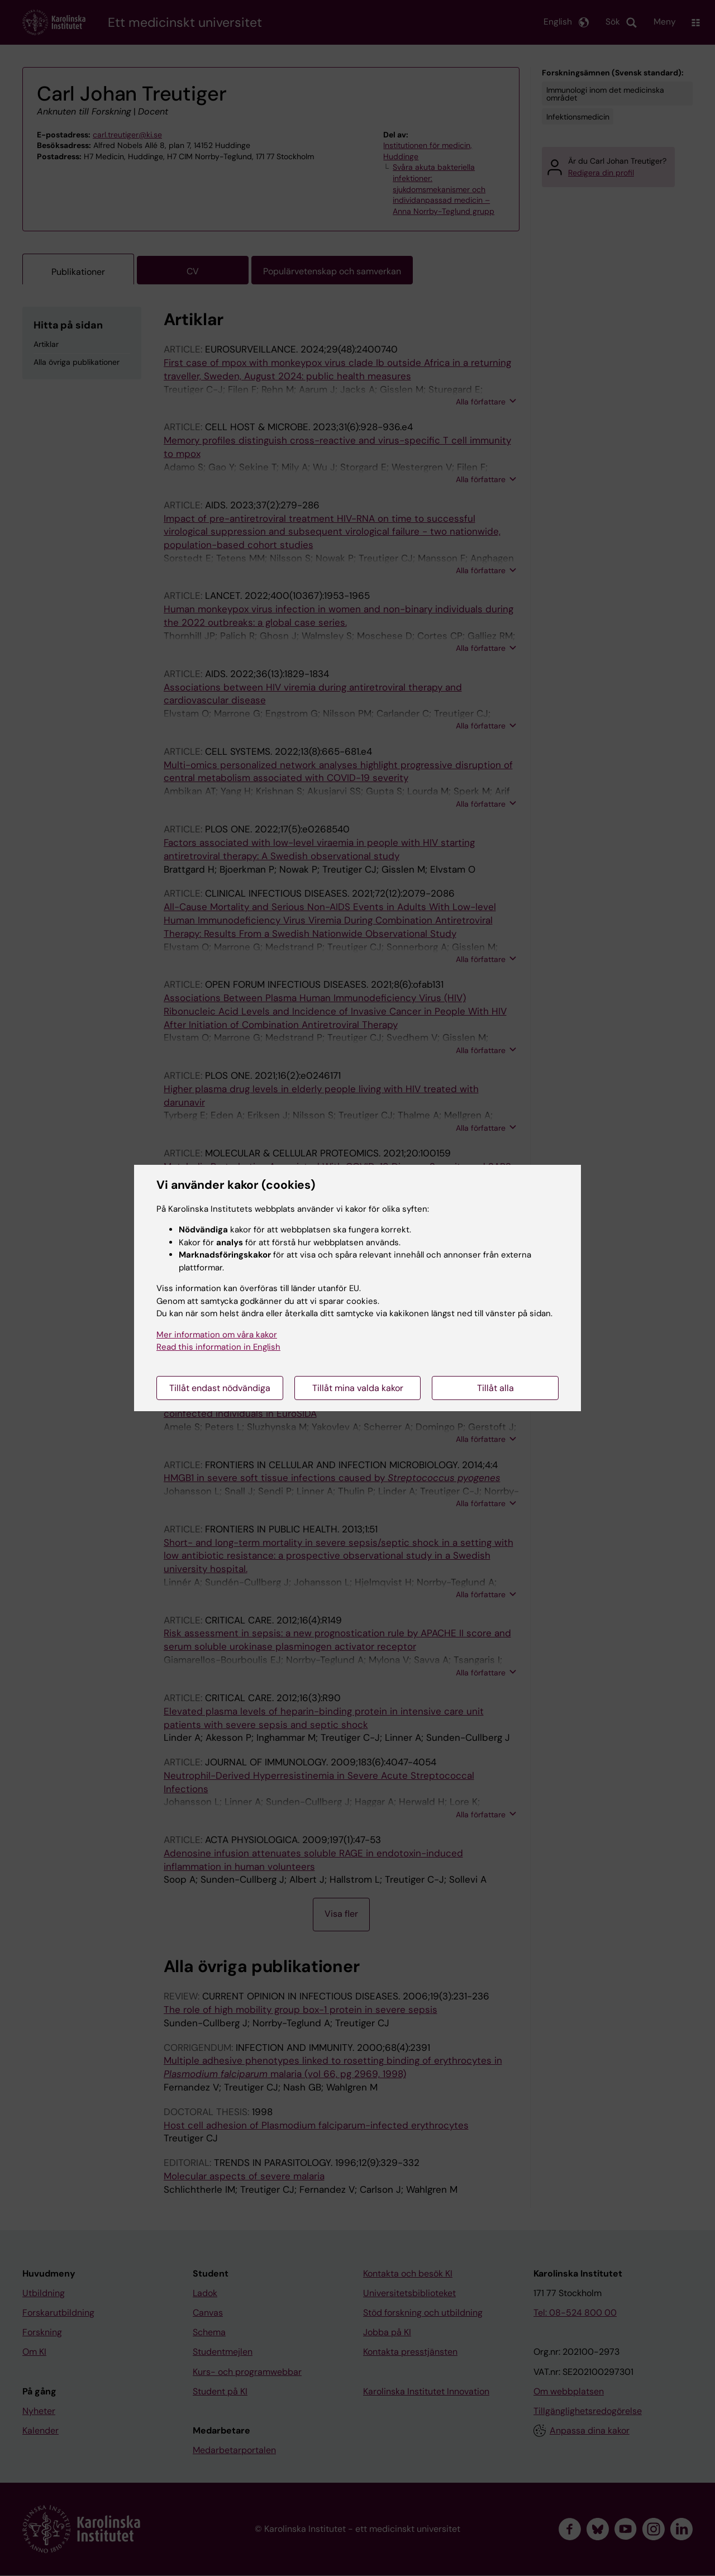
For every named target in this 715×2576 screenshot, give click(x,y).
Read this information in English (218, 1347)
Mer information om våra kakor (216, 1334)
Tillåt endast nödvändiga (219, 1388)
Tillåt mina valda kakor (357, 1388)
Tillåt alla (495, 1388)
